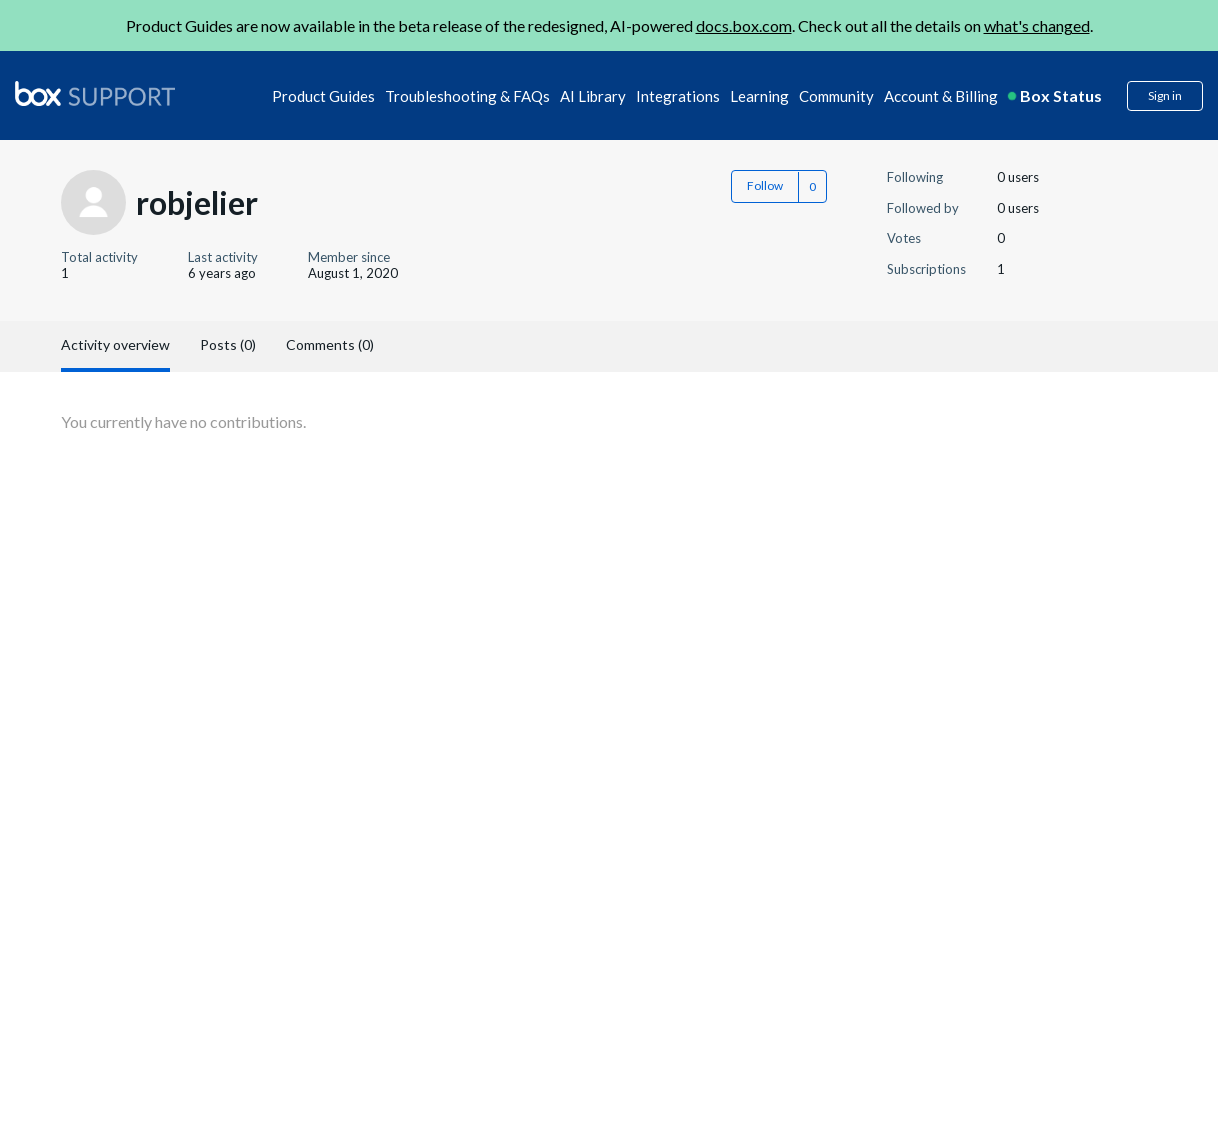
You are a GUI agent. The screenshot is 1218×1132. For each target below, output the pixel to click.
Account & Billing (941, 96)
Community (836, 96)
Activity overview (115, 344)
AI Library (593, 96)
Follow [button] (765, 185)
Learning (759, 96)
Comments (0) (330, 344)
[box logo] (95, 93)
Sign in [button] (1165, 95)
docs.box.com (744, 25)
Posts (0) (228, 344)
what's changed (1037, 25)
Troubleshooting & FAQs (467, 96)
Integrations (678, 96)
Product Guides (323, 96)
